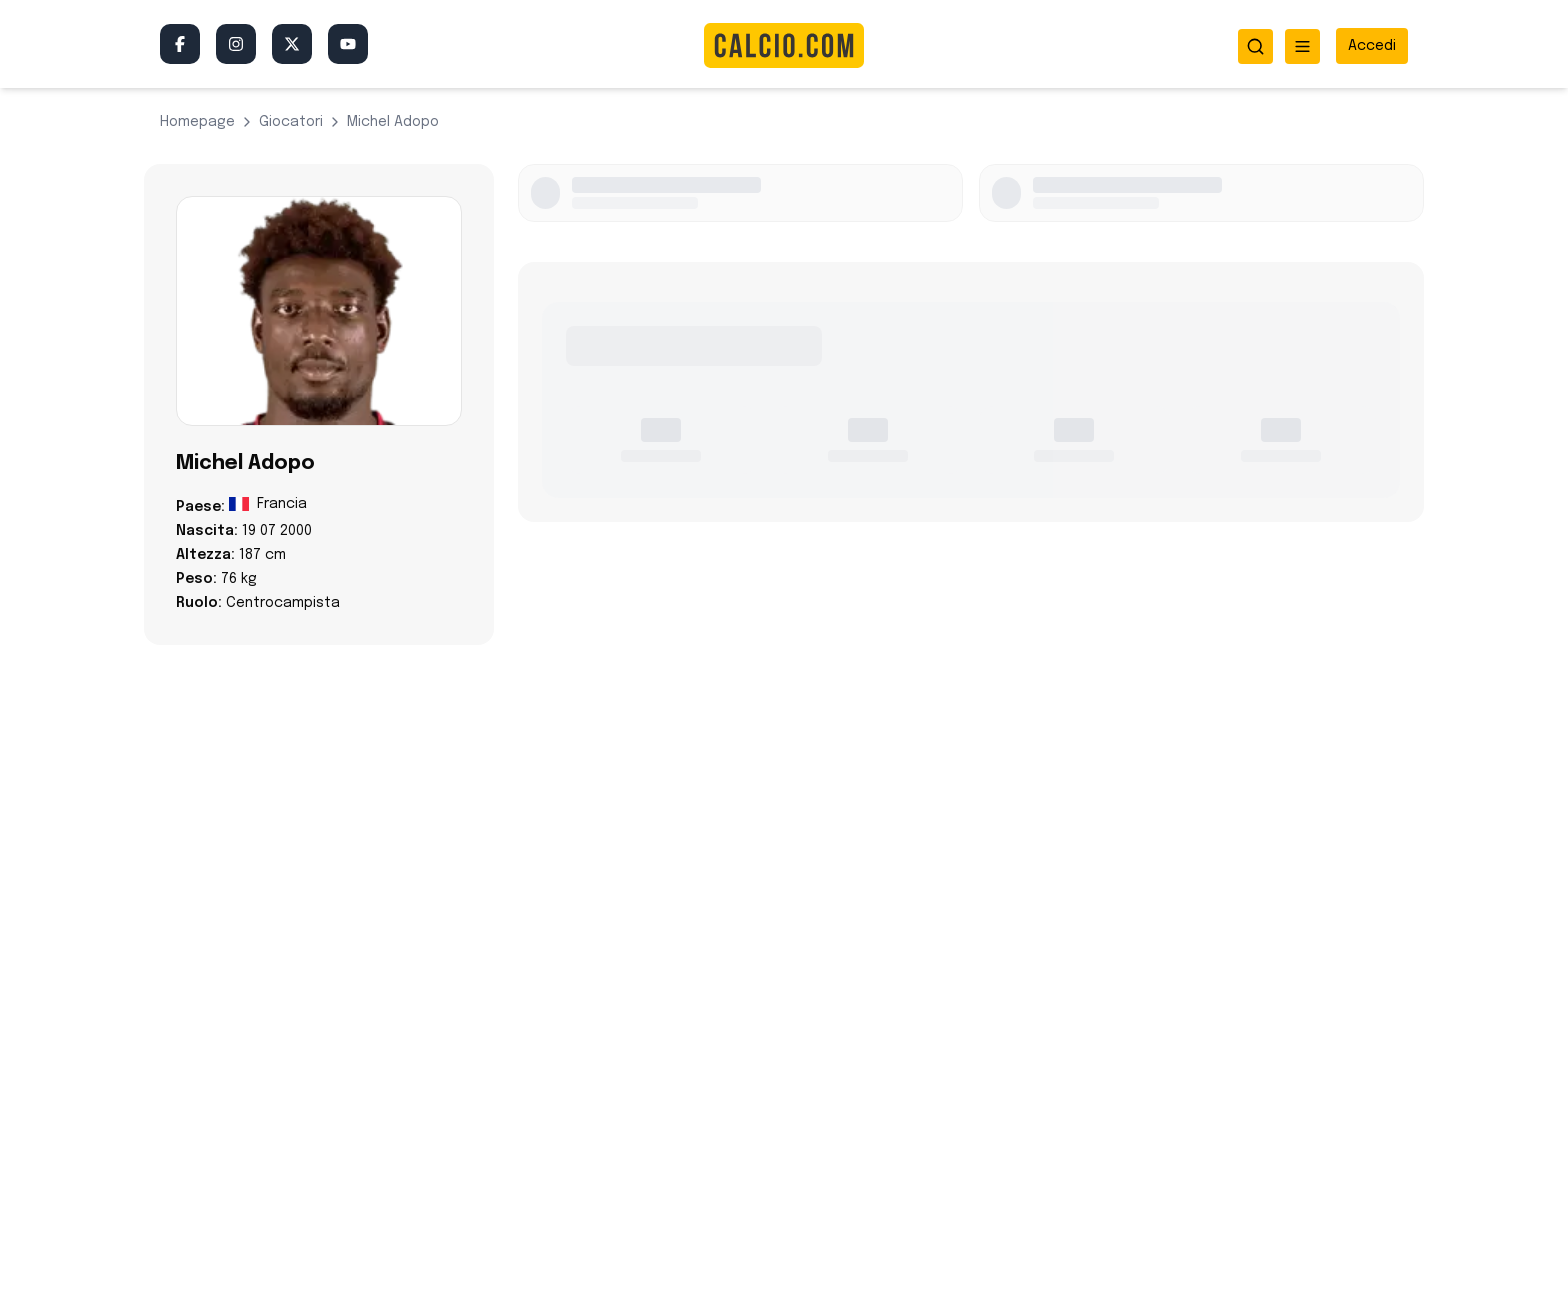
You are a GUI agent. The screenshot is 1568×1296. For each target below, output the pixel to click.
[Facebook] (180, 44)
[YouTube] (348, 44)
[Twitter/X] (292, 44)
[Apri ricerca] (1255, 46)
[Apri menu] (1302, 46)
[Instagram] (236, 44)
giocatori (291, 122)
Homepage (197, 122)
